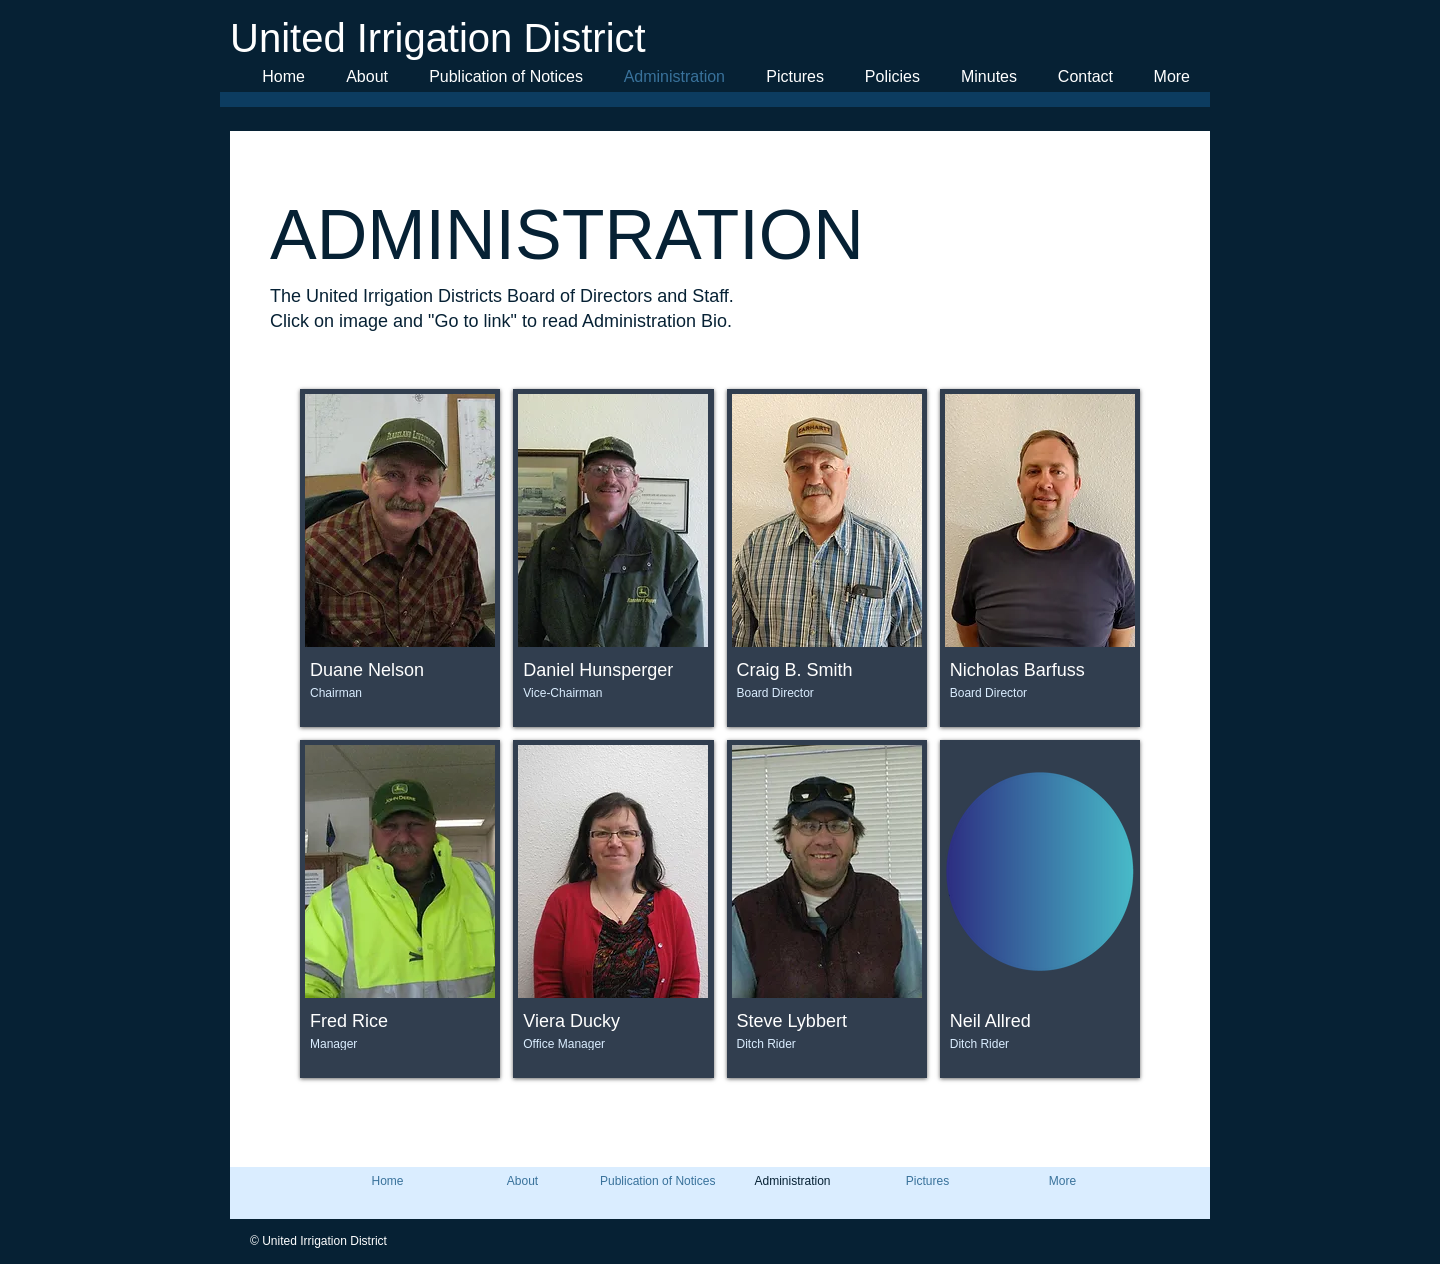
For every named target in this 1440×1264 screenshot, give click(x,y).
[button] (400, 558)
